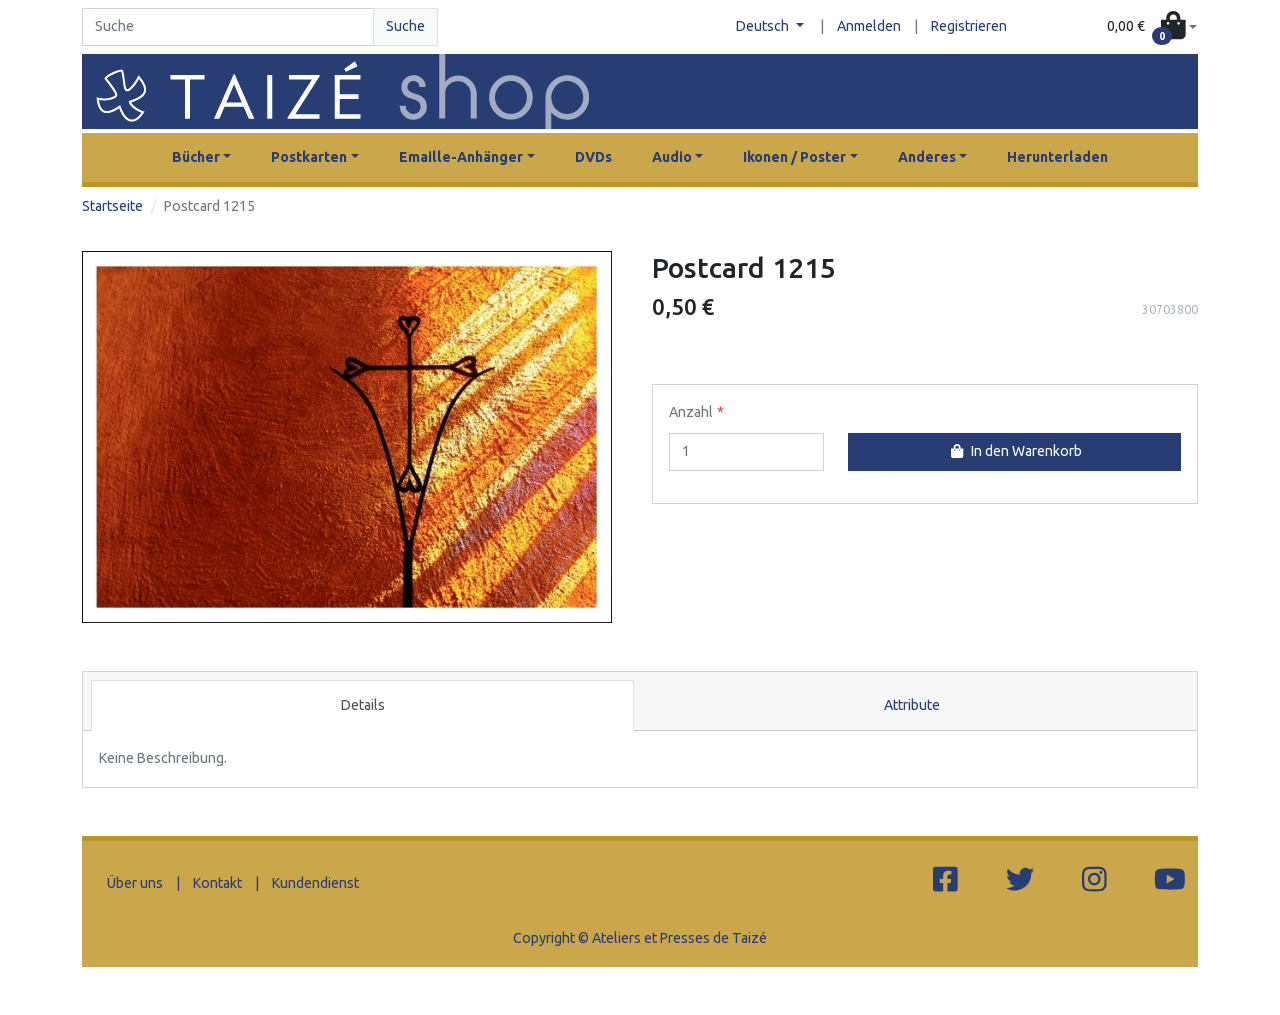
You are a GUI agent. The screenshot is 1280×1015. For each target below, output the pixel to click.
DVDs (593, 157)
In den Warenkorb (1014, 451)
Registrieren (969, 26)
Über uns (135, 883)
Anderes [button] (927, 157)
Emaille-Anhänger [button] (461, 157)
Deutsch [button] (764, 26)
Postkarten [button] (309, 157)
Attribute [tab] (912, 705)
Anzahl (691, 412)
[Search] (228, 27)
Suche (405, 26)
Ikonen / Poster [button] (794, 157)
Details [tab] (363, 705)
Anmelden (869, 26)
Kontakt (217, 883)
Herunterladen (1057, 157)
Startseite (112, 206)
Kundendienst (315, 883)
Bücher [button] (196, 157)
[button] (1152, 27)
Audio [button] (672, 157)
